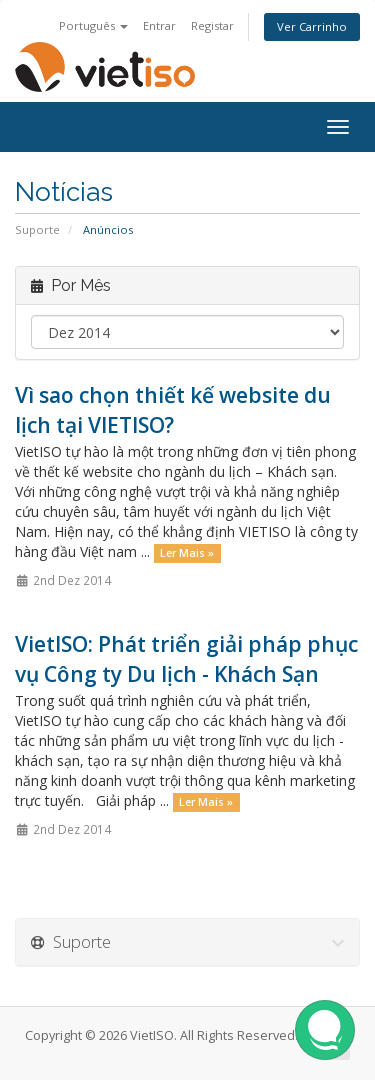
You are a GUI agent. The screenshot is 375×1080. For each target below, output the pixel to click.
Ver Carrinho (312, 26)
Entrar (159, 25)
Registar (212, 25)
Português (93, 25)
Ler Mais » (187, 553)
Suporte (37, 229)
